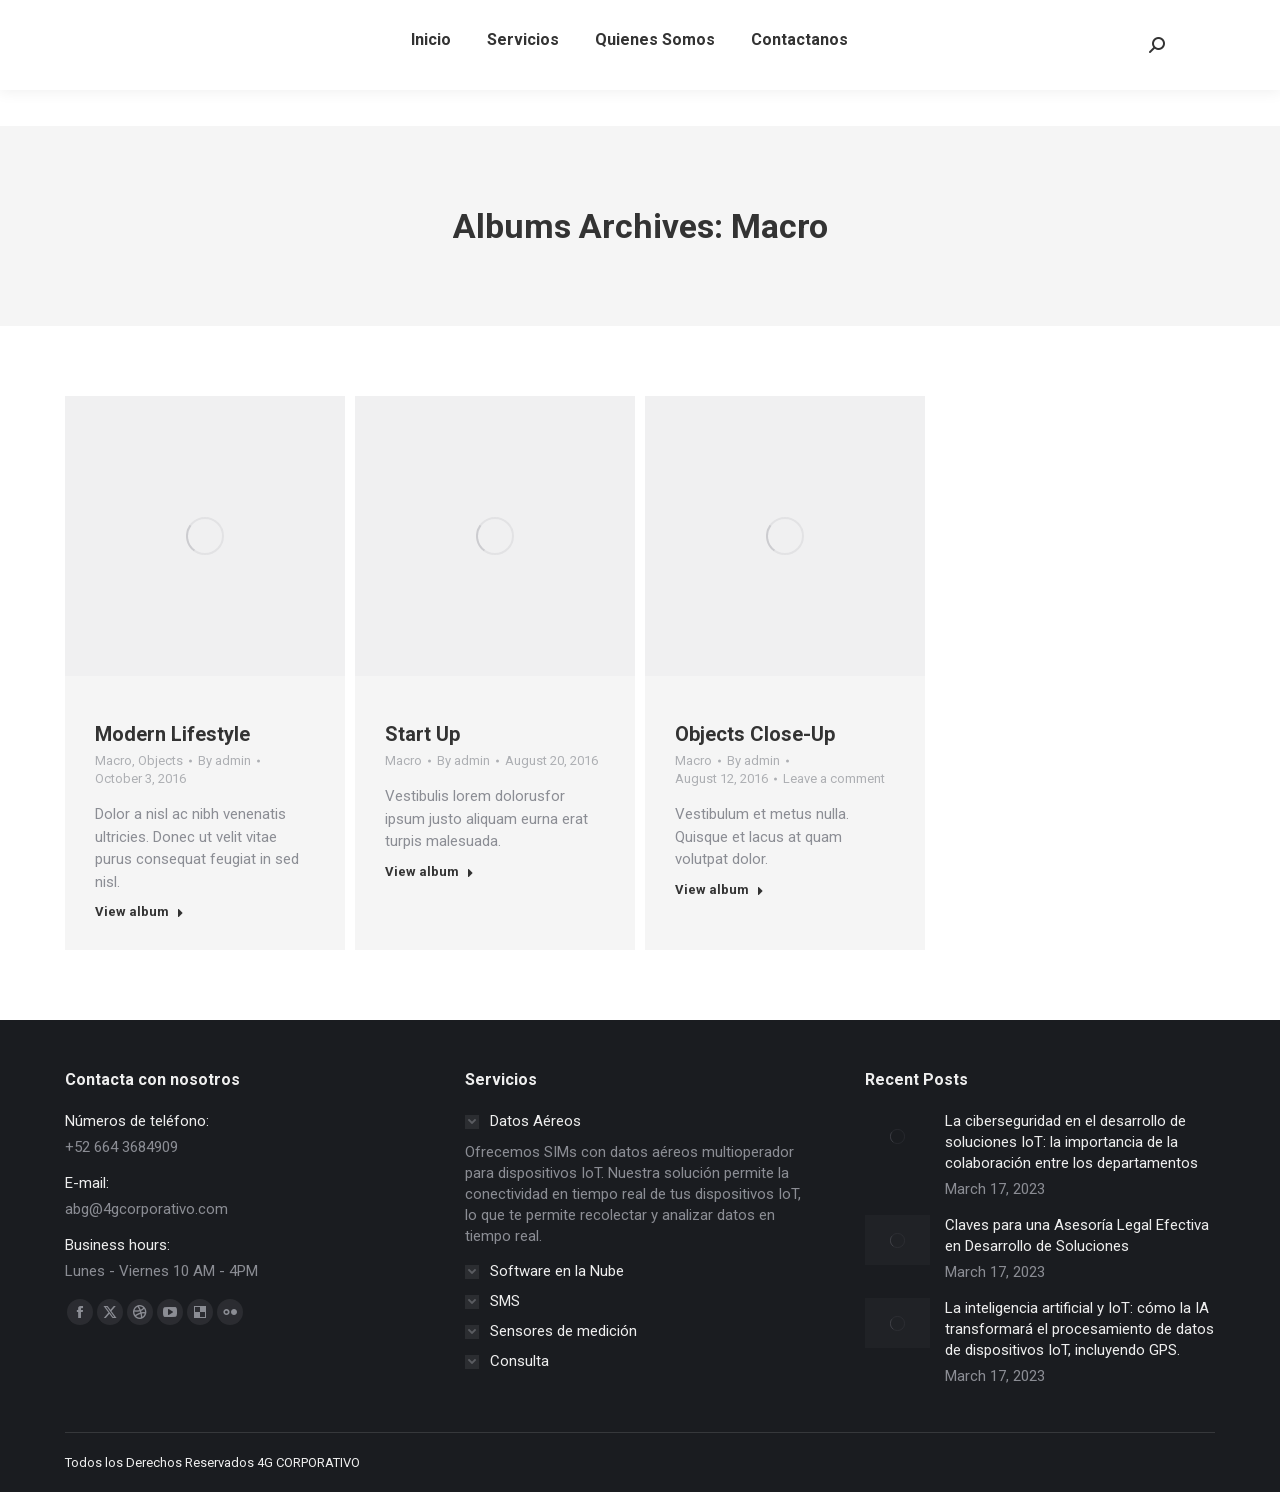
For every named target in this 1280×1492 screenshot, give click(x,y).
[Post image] (897, 1136)
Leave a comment (834, 778)
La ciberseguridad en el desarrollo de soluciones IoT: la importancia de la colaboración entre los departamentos (1071, 1142)
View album (139, 911)
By (224, 760)
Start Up (422, 734)
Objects (160, 760)
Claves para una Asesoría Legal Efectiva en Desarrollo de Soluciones (1077, 1235)
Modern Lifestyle (172, 734)
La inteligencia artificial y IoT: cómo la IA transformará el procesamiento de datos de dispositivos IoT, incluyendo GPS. (1079, 1329)
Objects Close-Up (755, 734)
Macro (113, 760)
